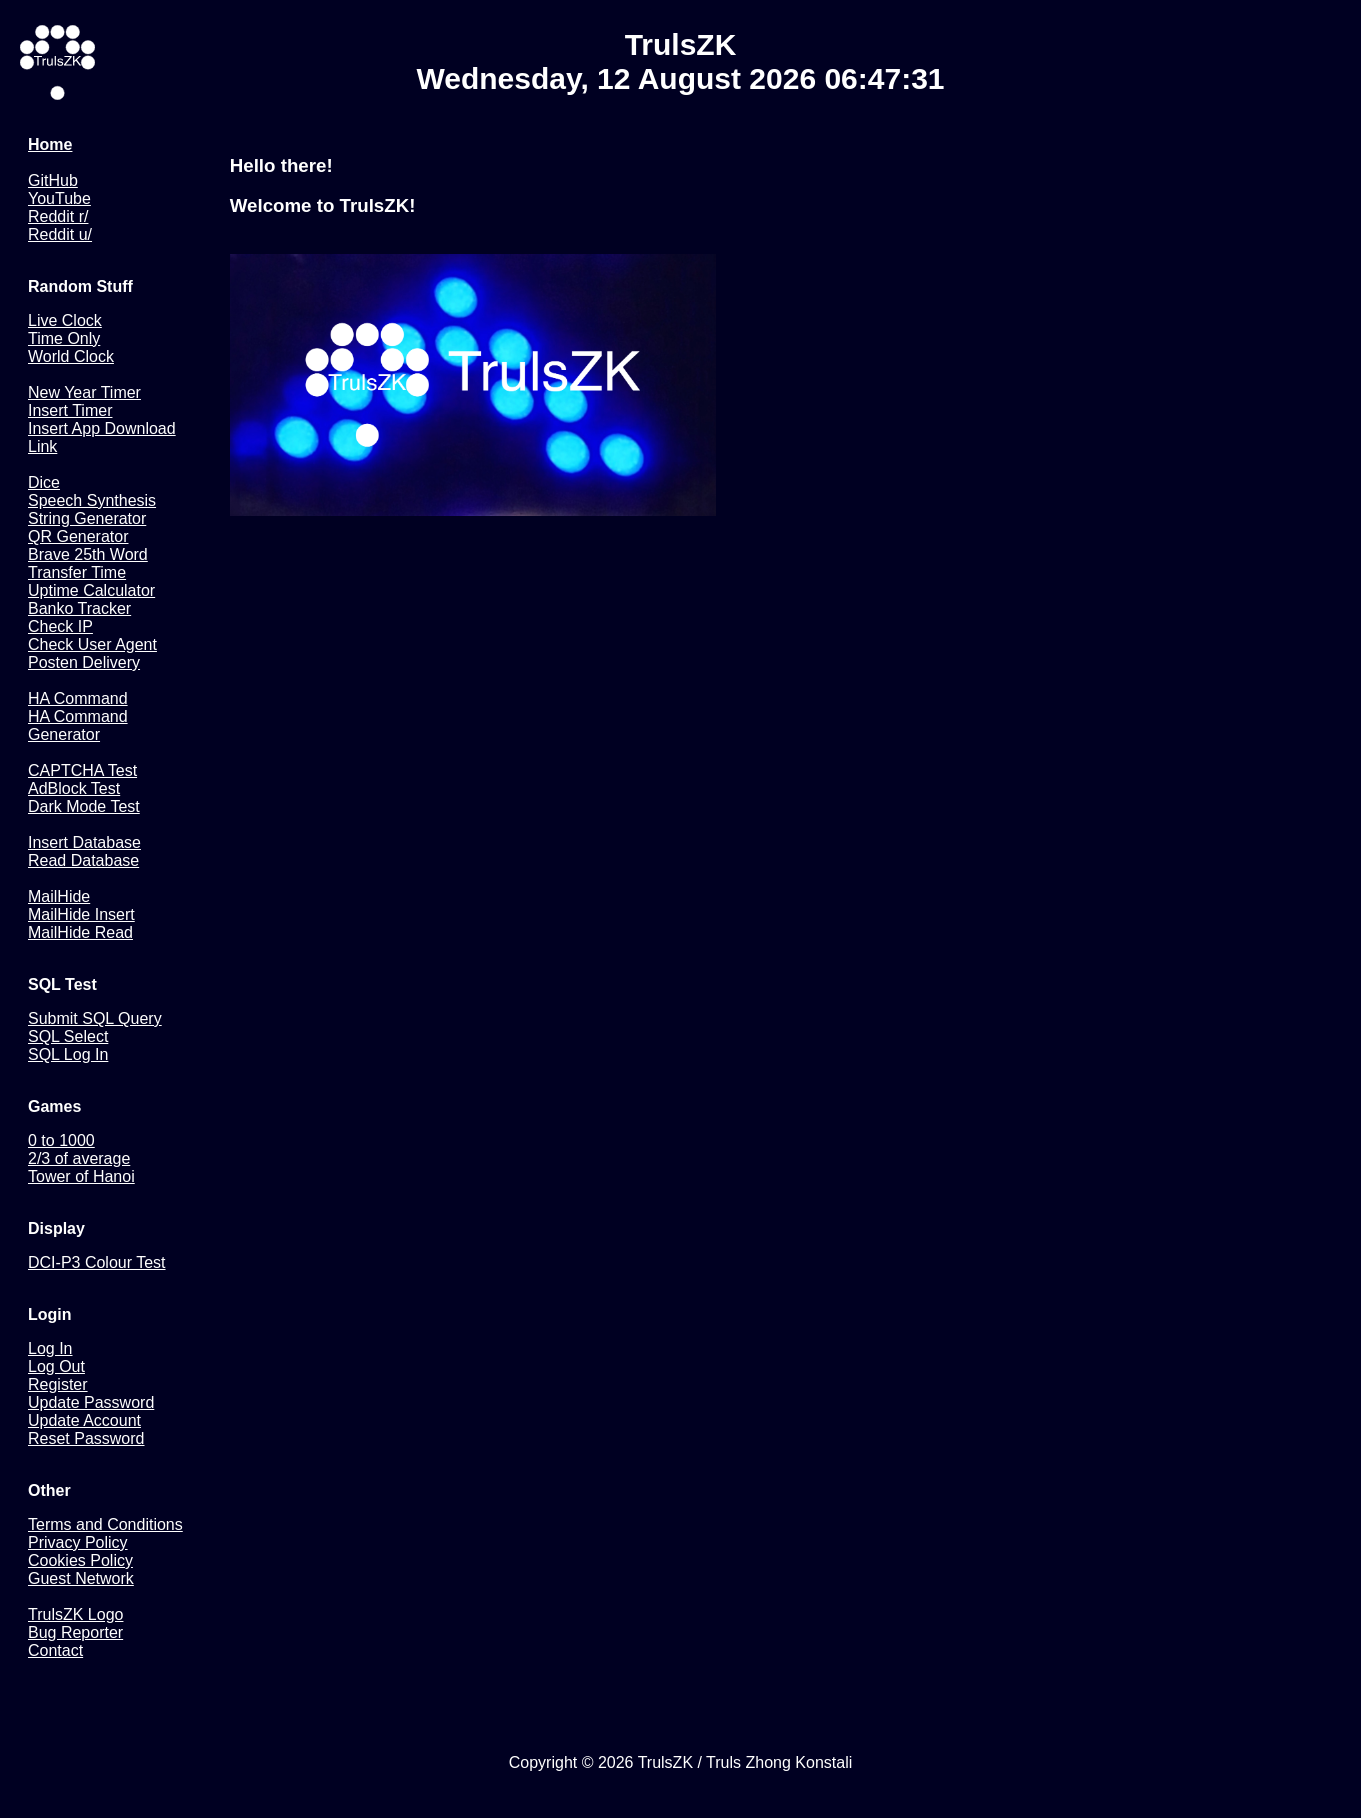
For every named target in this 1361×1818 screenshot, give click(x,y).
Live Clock (65, 320)
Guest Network (81, 1578)
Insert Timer (70, 410)
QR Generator (78, 536)
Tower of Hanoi (81, 1176)
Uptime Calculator (91, 590)
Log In (50, 1348)
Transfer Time (77, 572)
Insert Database (84, 842)
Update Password (91, 1402)
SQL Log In (68, 1054)
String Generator (87, 518)
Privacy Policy (78, 1542)
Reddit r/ (58, 216)
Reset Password (86, 1438)
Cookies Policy (80, 1560)
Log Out (56, 1366)
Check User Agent (92, 644)
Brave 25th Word (88, 554)
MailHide (59, 896)
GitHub (53, 180)
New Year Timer (84, 392)
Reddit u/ (60, 234)
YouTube (59, 198)
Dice (44, 482)
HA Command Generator (78, 725)
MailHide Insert (81, 914)
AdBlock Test (74, 788)
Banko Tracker (79, 608)
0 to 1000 (61, 1140)
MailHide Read (80, 932)
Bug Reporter (75, 1632)
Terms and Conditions (105, 1524)
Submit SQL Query (95, 1018)
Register (58, 1384)
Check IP (60, 626)
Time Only (64, 338)
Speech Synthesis (92, 500)
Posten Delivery (84, 662)
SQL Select (68, 1036)
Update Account (84, 1420)
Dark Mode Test (84, 806)
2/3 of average (79, 1158)
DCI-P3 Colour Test (97, 1262)
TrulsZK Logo (75, 1614)
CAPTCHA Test (82, 770)
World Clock (71, 356)
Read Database (83, 860)
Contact (55, 1650)
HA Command (78, 698)
